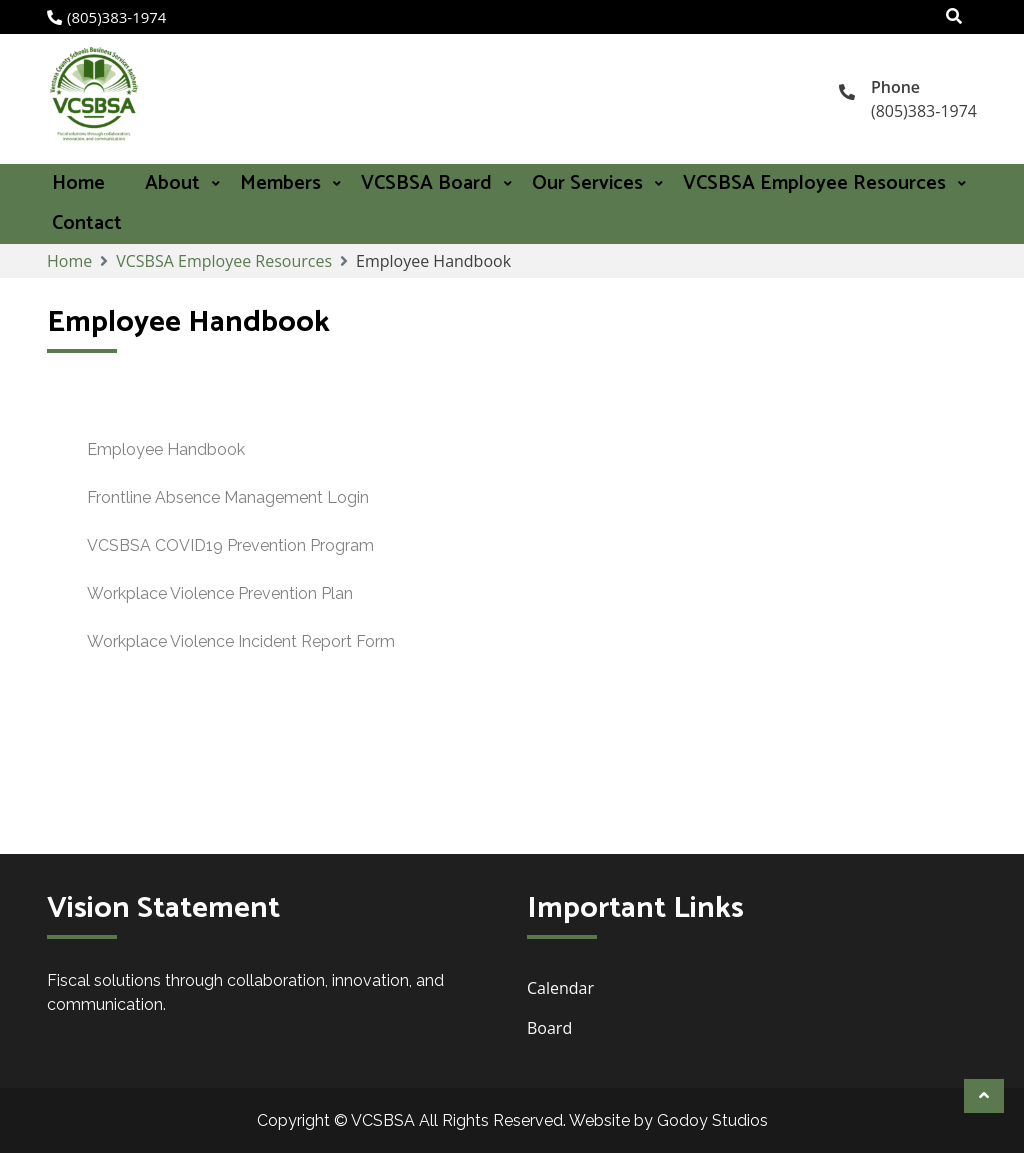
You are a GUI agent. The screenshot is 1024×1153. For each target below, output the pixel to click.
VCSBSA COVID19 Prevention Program (230, 545)
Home (78, 183)
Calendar (560, 988)
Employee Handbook (166, 449)
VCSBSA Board (426, 183)
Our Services (587, 183)
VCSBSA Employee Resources (814, 183)
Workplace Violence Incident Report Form (241, 641)
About (172, 183)
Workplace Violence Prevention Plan (220, 593)
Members (280, 183)
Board (551, 1028)
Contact (87, 223)
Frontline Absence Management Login (228, 497)
